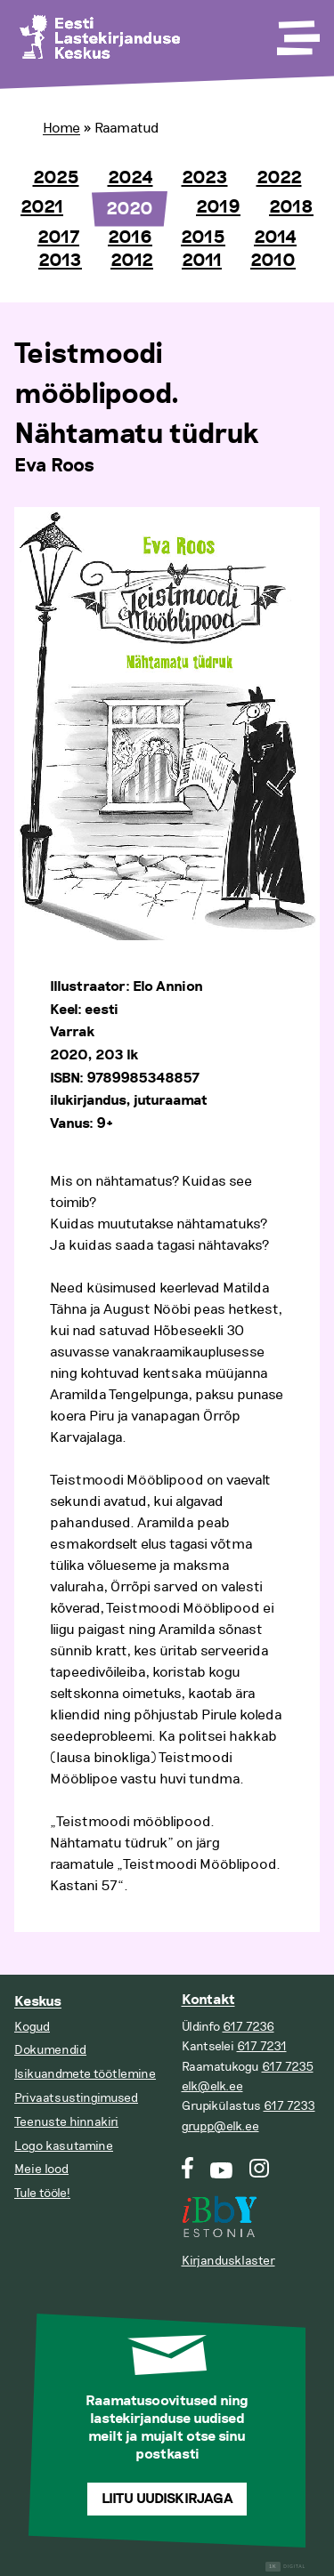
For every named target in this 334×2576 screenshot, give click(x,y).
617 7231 (262, 2046)
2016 (130, 237)
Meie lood (41, 2169)
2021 (41, 207)
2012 (131, 260)
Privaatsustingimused (76, 2097)
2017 (58, 237)
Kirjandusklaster (228, 2260)
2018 (291, 207)
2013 (60, 260)
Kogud (32, 2026)
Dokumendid (50, 2049)
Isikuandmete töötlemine (85, 2073)
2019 (218, 207)
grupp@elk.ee (220, 2126)
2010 (273, 260)
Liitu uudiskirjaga (167, 2499)
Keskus (37, 2001)
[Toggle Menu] (296, 32)
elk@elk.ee (212, 2086)
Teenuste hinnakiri (66, 2121)
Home (61, 128)
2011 (202, 260)
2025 (56, 177)
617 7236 (248, 2026)
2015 (203, 237)
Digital (285, 2567)
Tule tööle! (42, 2193)
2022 (279, 177)
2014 (275, 237)
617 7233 (289, 2105)
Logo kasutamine (63, 2145)
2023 (205, 177)
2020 (129, 209)
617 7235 (288, 2066)
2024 (130, 177)
